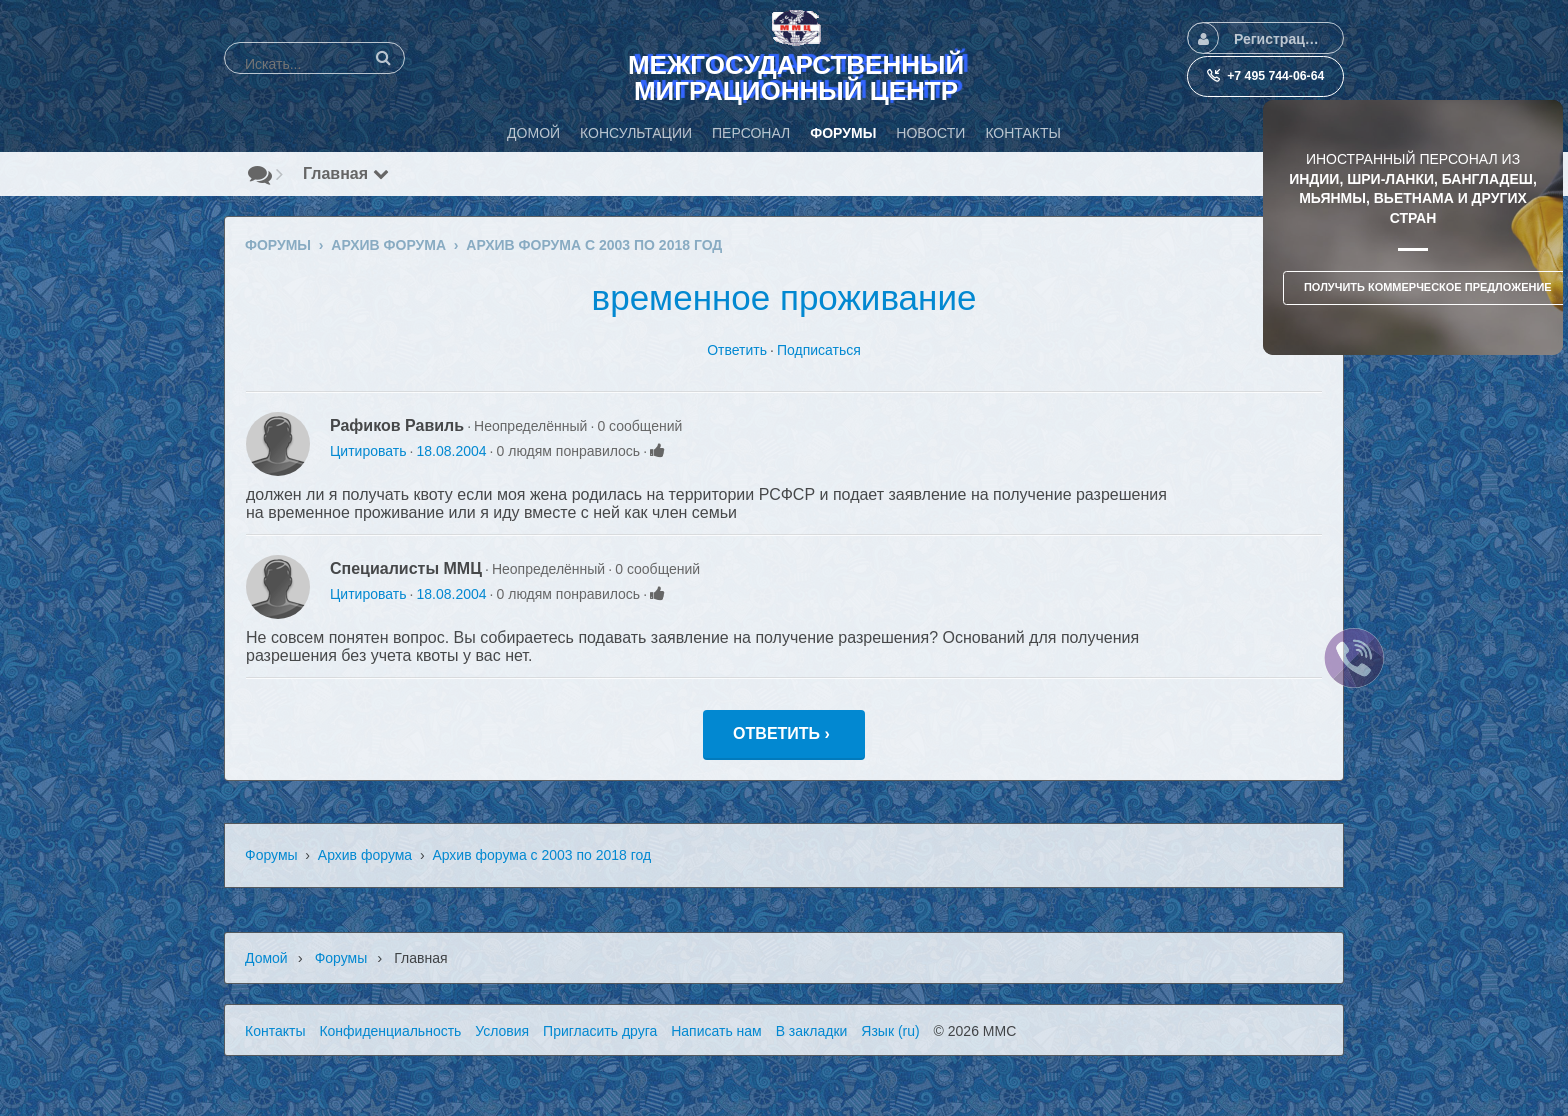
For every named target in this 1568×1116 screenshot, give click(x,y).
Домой (266, 958)
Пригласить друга (600, 1031)
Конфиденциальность (390, 1031)
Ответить (737, 350)
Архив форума (365, 855)
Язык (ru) (890, 1031)
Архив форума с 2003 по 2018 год (541, 855)
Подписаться (819, 350)
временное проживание (784, 297)
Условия (502, 1031)
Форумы (271, 855)
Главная (346, 173)
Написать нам (716, 1031)
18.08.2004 (451, 451)
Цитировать (368, 451)
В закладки (812, 1031)
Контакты (275, 1031)
